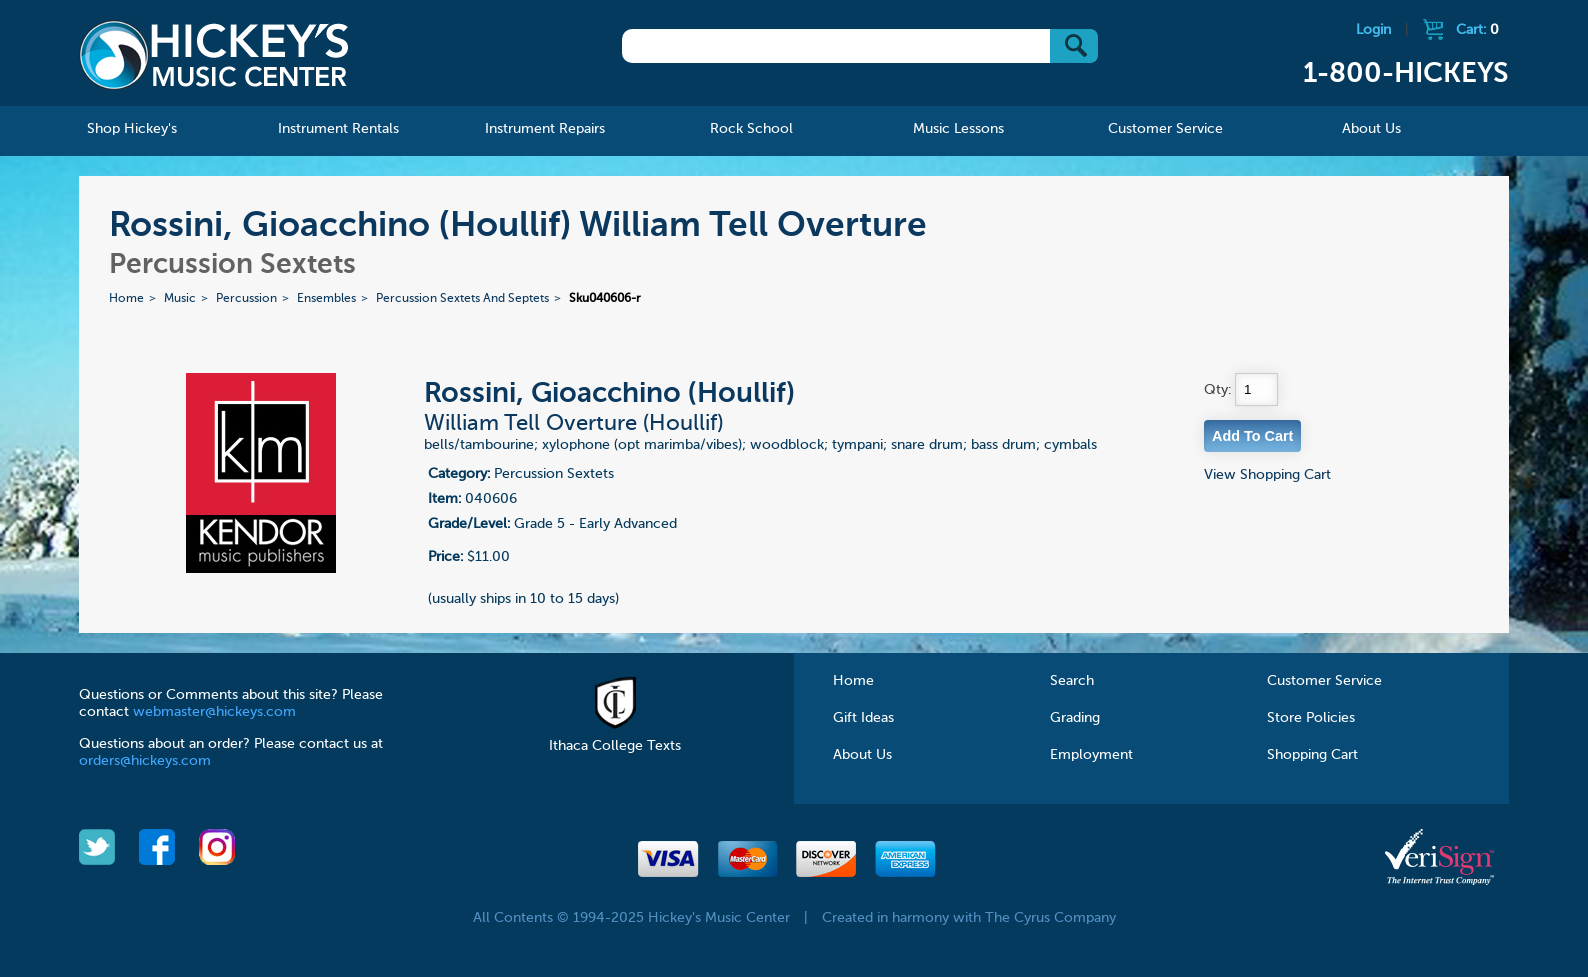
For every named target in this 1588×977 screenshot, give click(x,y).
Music (180, 299)
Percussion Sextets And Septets (462, 299)
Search (1072, 681)
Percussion (246, 299)
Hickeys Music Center (214, 55)
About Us (862, 755)
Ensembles (326, 299)
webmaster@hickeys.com (214, 712)
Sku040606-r (605, 299)
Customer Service (1324, 681)
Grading (1075, 718)
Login (1373, 30)
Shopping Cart (1312, 755)
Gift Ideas (863, 718)
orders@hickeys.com (145, 761)
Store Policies (1311, 718)
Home (126, 299)
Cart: (1477, 30)
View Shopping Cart (1267, 475)
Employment (1091, 755)
